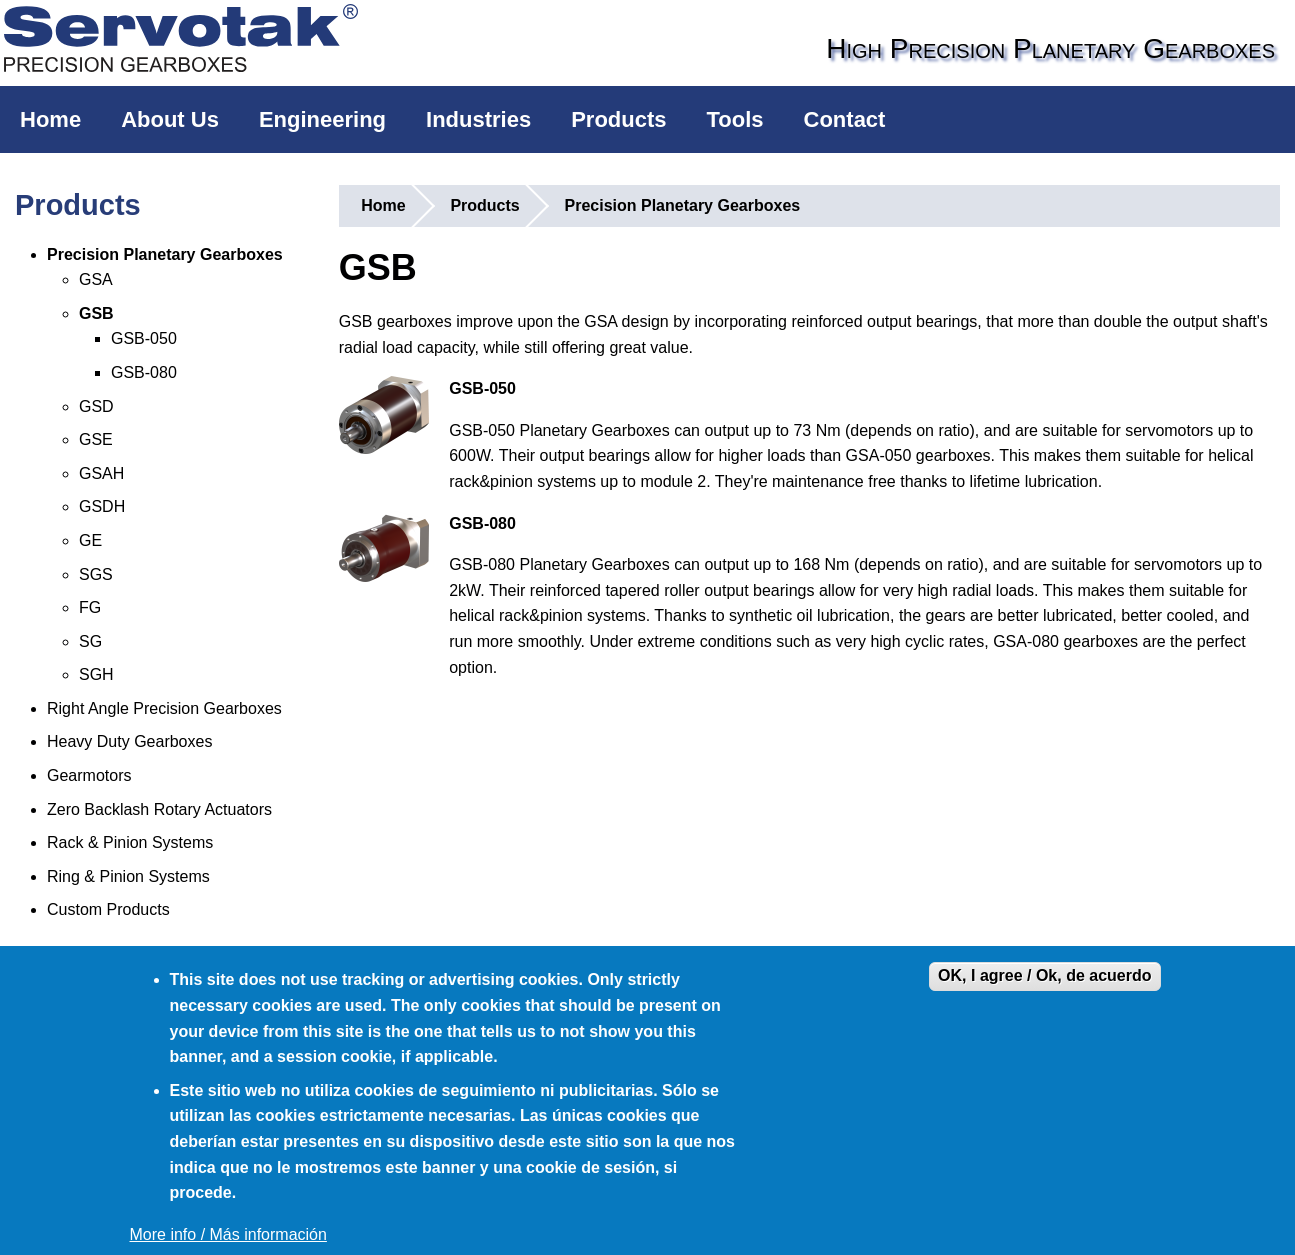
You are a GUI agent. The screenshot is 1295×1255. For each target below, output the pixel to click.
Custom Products (108, 909)
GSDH (102, 506)
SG (90, 641)
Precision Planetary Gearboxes (165, 254)
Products (618, 119)
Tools (735, 119)
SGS (96, 574)
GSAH (101, 473)
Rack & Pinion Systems (130, 842)
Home (50, 119)
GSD (96, 406)
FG (90, 607)
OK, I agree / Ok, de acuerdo (1044, 975)
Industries (478, 119)
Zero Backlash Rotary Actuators (159, 809)
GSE (96, 439)
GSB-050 (144, 338)
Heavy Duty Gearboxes (129, 741)
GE (90, 540)
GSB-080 (144, 372)
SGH (96, 674)
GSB (96, 313)
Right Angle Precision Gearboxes (164, 708)
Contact (845, 119)
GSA (96, 279)
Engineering (322, 119)
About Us (170, 119)
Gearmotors (89, 775)
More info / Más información (228, 1234)
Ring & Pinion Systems (128, 876)
